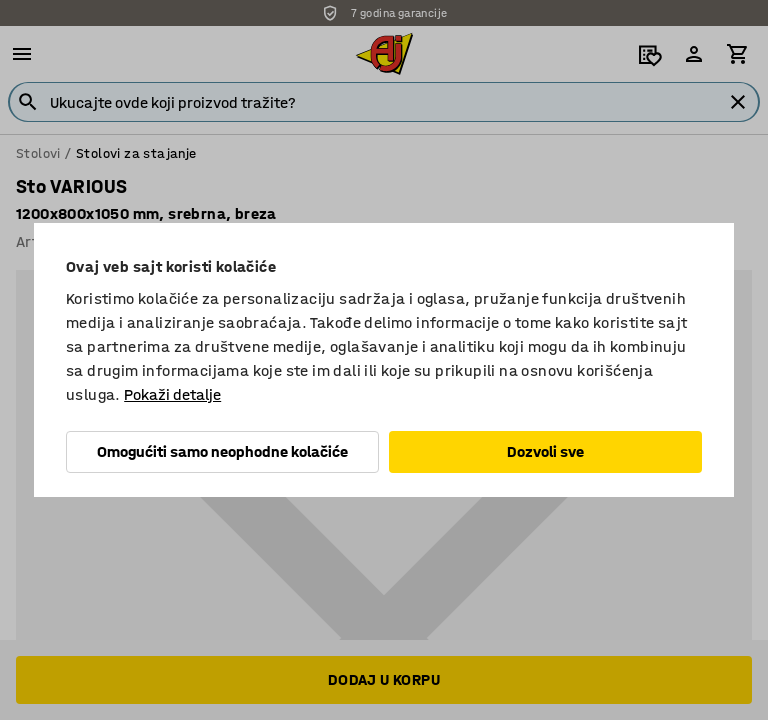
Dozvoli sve (545, 451)
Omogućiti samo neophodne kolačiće (222, 451)
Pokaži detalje (172, 394)
